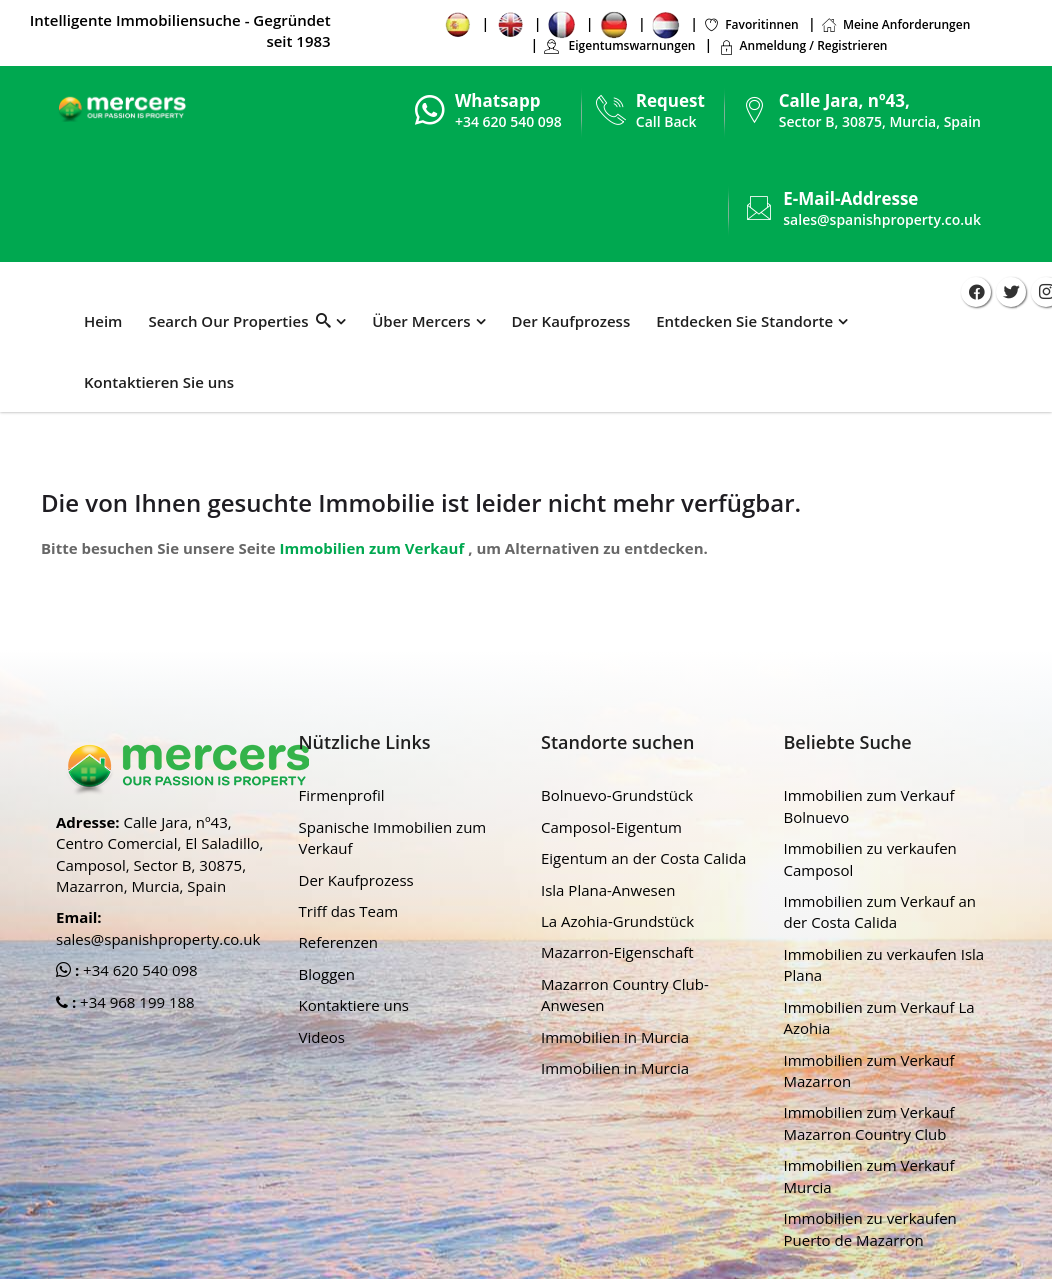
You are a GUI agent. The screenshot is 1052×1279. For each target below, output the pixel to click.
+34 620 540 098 (138, 970)
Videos (322, 1037)
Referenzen (339, 942)
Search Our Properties (239, 321)
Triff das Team (349, 911)
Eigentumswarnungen (619, 45)
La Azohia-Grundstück (617, 921)
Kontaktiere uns (354, 1005)
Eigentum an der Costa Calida (643, 858)
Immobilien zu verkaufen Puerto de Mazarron (870, 1228)
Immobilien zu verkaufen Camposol (870, 858)
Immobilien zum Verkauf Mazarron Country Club (869, 1122)
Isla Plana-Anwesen (608, 890)
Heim (103, 321)
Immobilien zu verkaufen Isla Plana (884, 964)
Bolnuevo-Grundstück (617, 795)
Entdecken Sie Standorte (744, 321)
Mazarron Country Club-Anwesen (625, 994)
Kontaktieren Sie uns (159, 382)
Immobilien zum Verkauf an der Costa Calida (880, 911)
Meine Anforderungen (895, 24)
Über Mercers (421, 321)
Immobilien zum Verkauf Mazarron (869, 1070)
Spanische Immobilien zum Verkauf (393, 837)
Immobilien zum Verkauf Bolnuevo (869, 805)
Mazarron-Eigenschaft (617, 952)
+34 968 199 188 (135, 1002)
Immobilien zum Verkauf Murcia (869, 1175)
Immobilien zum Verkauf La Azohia (879, 1017)
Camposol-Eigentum (611, 827)
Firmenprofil (342, 795)
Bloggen (327, 974)
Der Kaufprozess (571, 321)
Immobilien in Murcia (615, 1037)
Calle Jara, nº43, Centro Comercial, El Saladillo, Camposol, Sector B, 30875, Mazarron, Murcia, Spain (159, 854)
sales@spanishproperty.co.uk (882, 219)
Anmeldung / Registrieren (803, 45)
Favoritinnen (751, 24)
